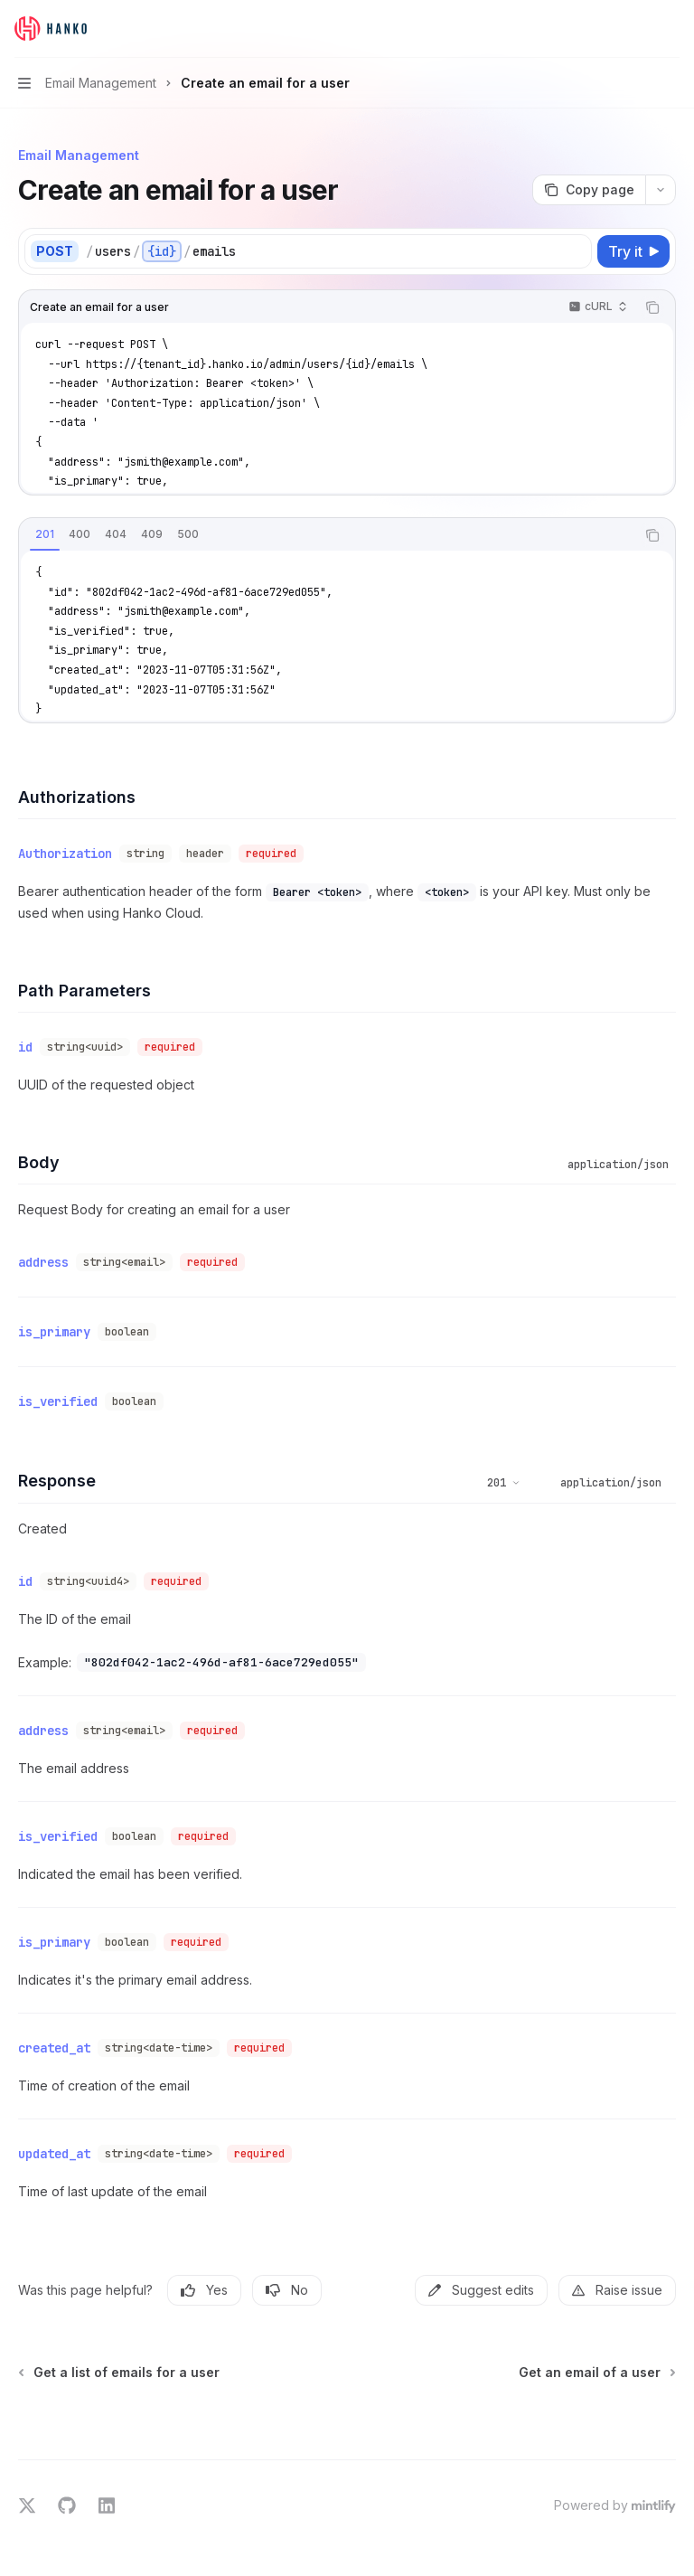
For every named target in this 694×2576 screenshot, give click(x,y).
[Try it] (633, 251)
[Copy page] (588, 190)
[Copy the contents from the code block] (652, 307)
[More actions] (670, 29)
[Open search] (636, 28)
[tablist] (327, 535)
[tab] (45, 534)
